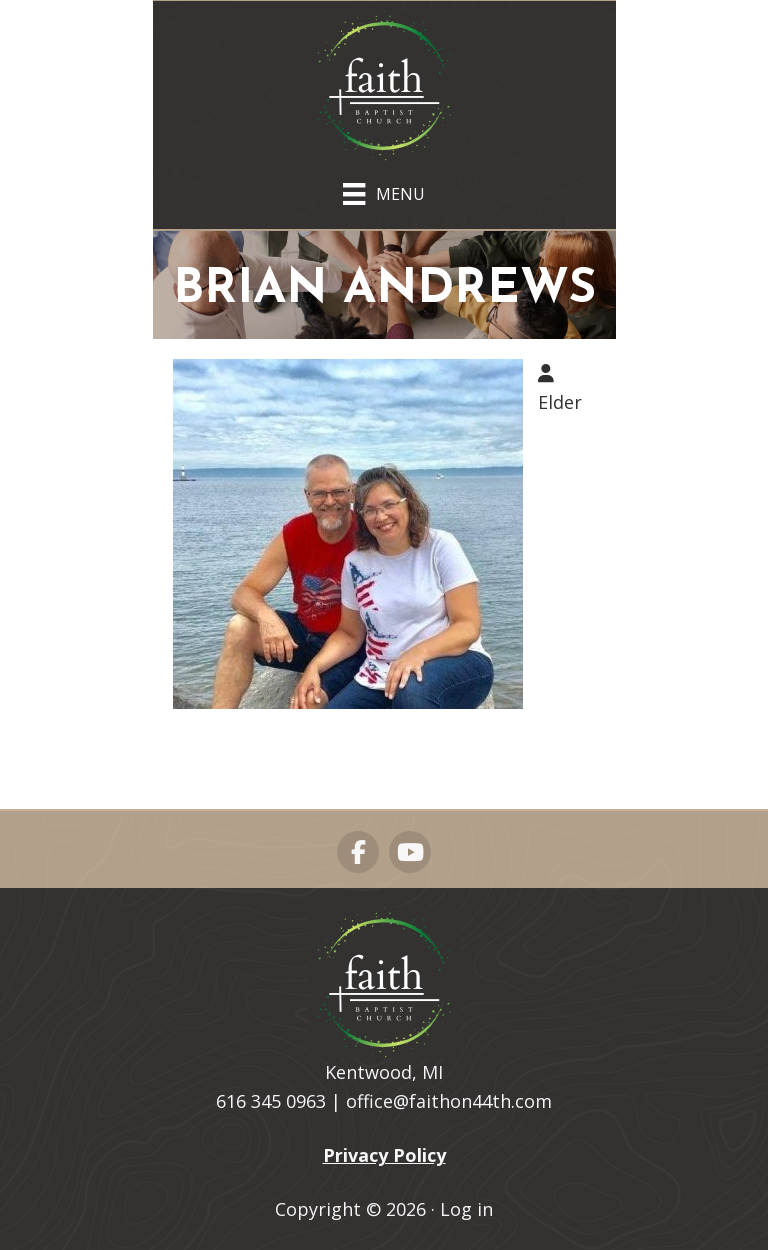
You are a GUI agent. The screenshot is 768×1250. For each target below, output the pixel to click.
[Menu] (383, 190)
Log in (466, 1209)
